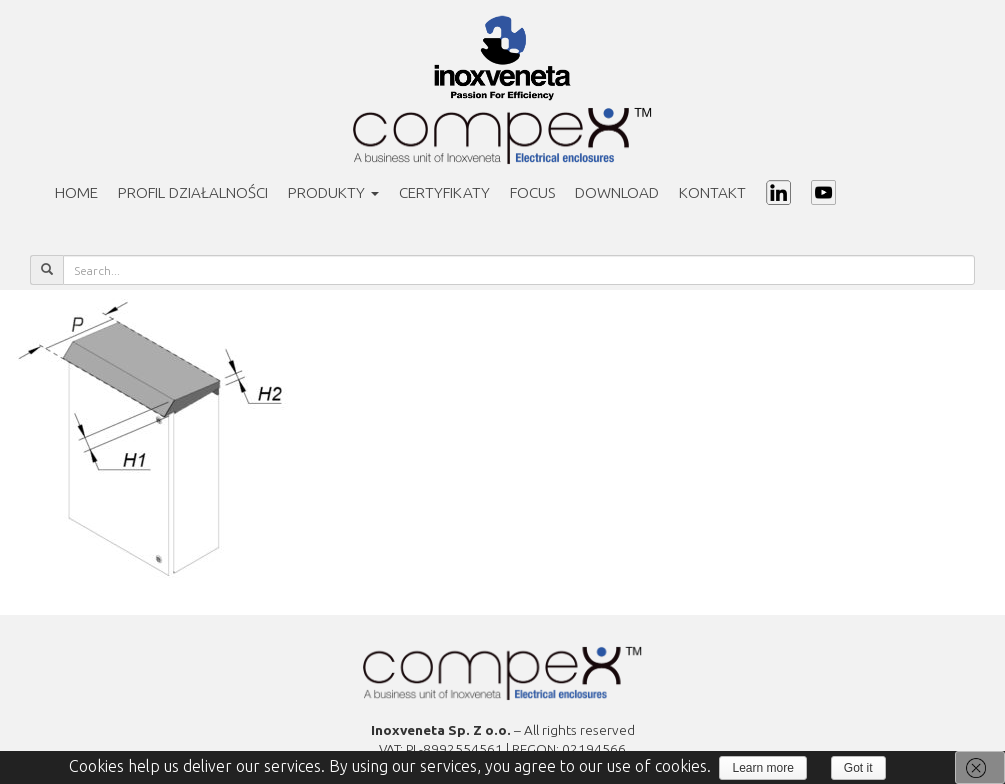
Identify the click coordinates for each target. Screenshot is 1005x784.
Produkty (333, 192)
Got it (858, 768)
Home (76, 192)
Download (617, 192)
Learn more (762, 768)
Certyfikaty (444, 192)
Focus (532, 192)
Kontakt (712, 192)
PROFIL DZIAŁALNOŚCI (193, 192)
